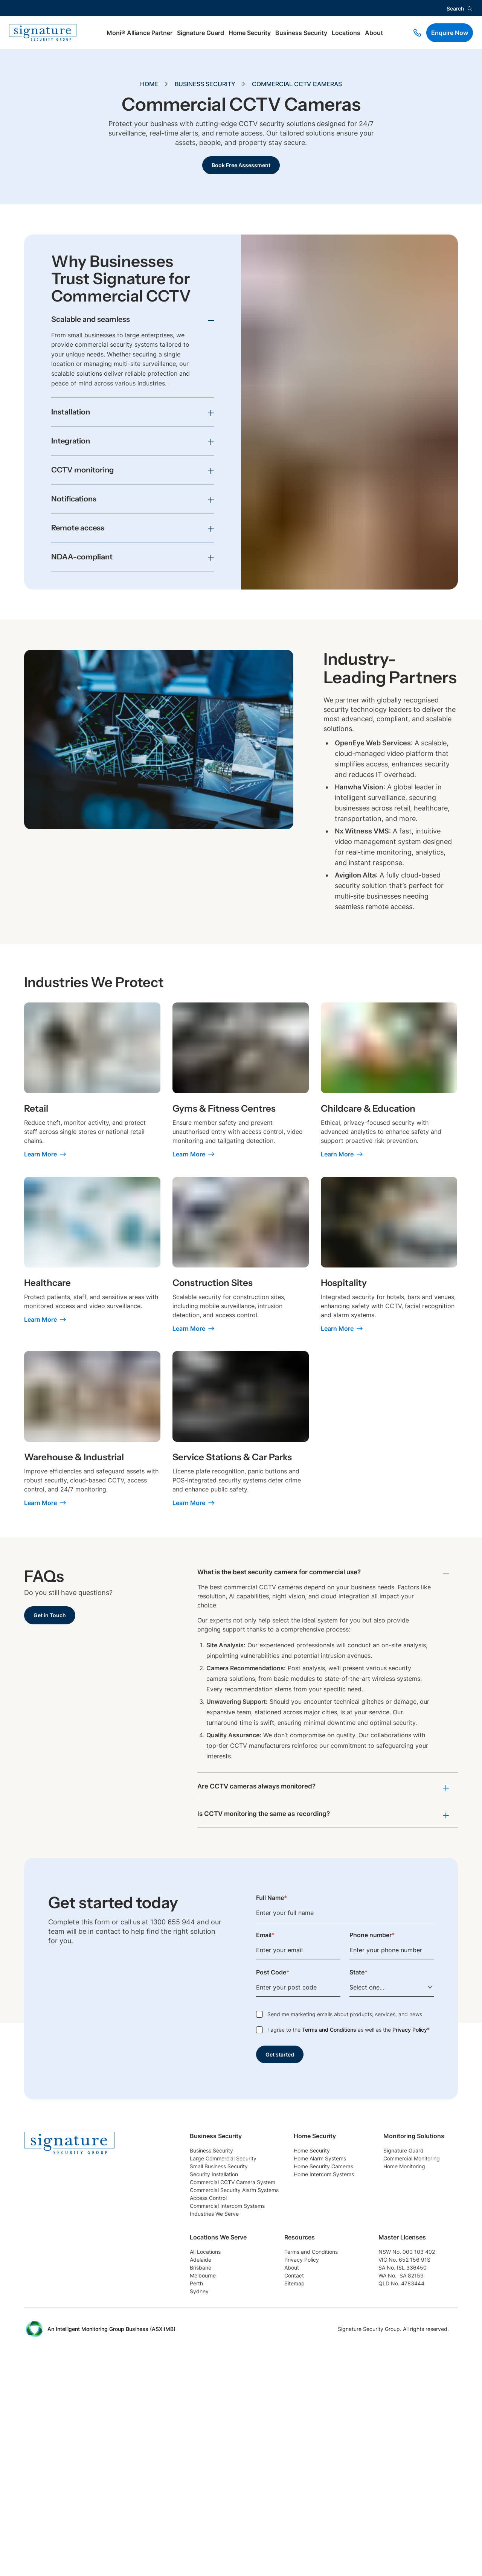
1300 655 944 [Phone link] (172, 1924)
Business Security (301, 33)
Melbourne (299, 2368)
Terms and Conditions (329, 2031)
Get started (281, 2057)
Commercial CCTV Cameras (297, 84)
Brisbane (296, 2353)
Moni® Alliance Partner (139, 33)
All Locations (302, 2322)
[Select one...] (391, 1989)
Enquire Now (449, 33)
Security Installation (218, 2202)
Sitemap (390, 2383)
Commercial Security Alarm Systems (242, 2232)
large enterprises (149, 336)
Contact (389, 2368)
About (374, 33)
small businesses (92, 336)
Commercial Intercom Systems (233, 2262)
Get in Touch (52, 1616)
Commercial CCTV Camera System (240, 2217)
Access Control (211, 2247)
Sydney (294, 2398)
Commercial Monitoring (223, 2337)
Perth (292, 2383)
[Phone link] (417, 32)
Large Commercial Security (228, 2172)
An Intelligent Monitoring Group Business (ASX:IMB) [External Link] (111, 2544)
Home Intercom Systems (366, 2202)
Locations (346, 33)
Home (149, 84)
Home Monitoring (214, 2353)
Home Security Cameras (366, 2187)
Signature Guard (200, 33)
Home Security (250, 33)
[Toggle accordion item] (132, 323)
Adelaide (296, 2337)
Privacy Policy (409, 2031)
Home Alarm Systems (362, 2172)
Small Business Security (223, 2187)
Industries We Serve (218, 2277)
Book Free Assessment (241, 165)
